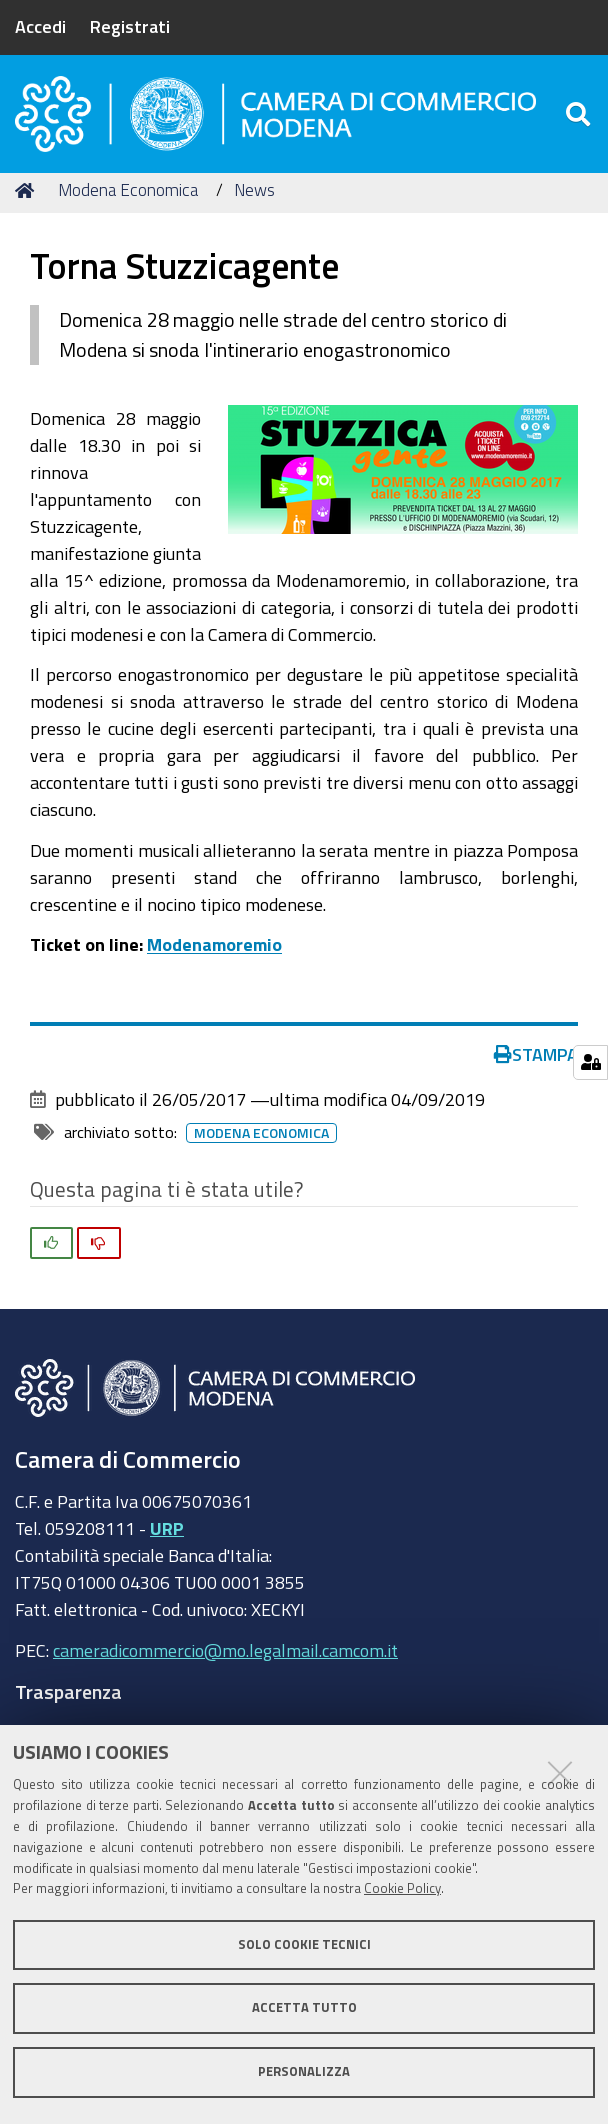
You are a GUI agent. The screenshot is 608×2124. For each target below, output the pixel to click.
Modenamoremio (214, 957)
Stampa (536, 1066)
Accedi (40, 26)
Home (28, 202)
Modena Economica (128, 202)
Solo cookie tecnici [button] (304, 1944)
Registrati (130, 26)
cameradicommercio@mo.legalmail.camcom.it (225, 1662)
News (254, 202)
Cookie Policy (402, 1888)
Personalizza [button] (304, 2071)
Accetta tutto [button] (304, 2007)
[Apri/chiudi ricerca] (580, 119)
